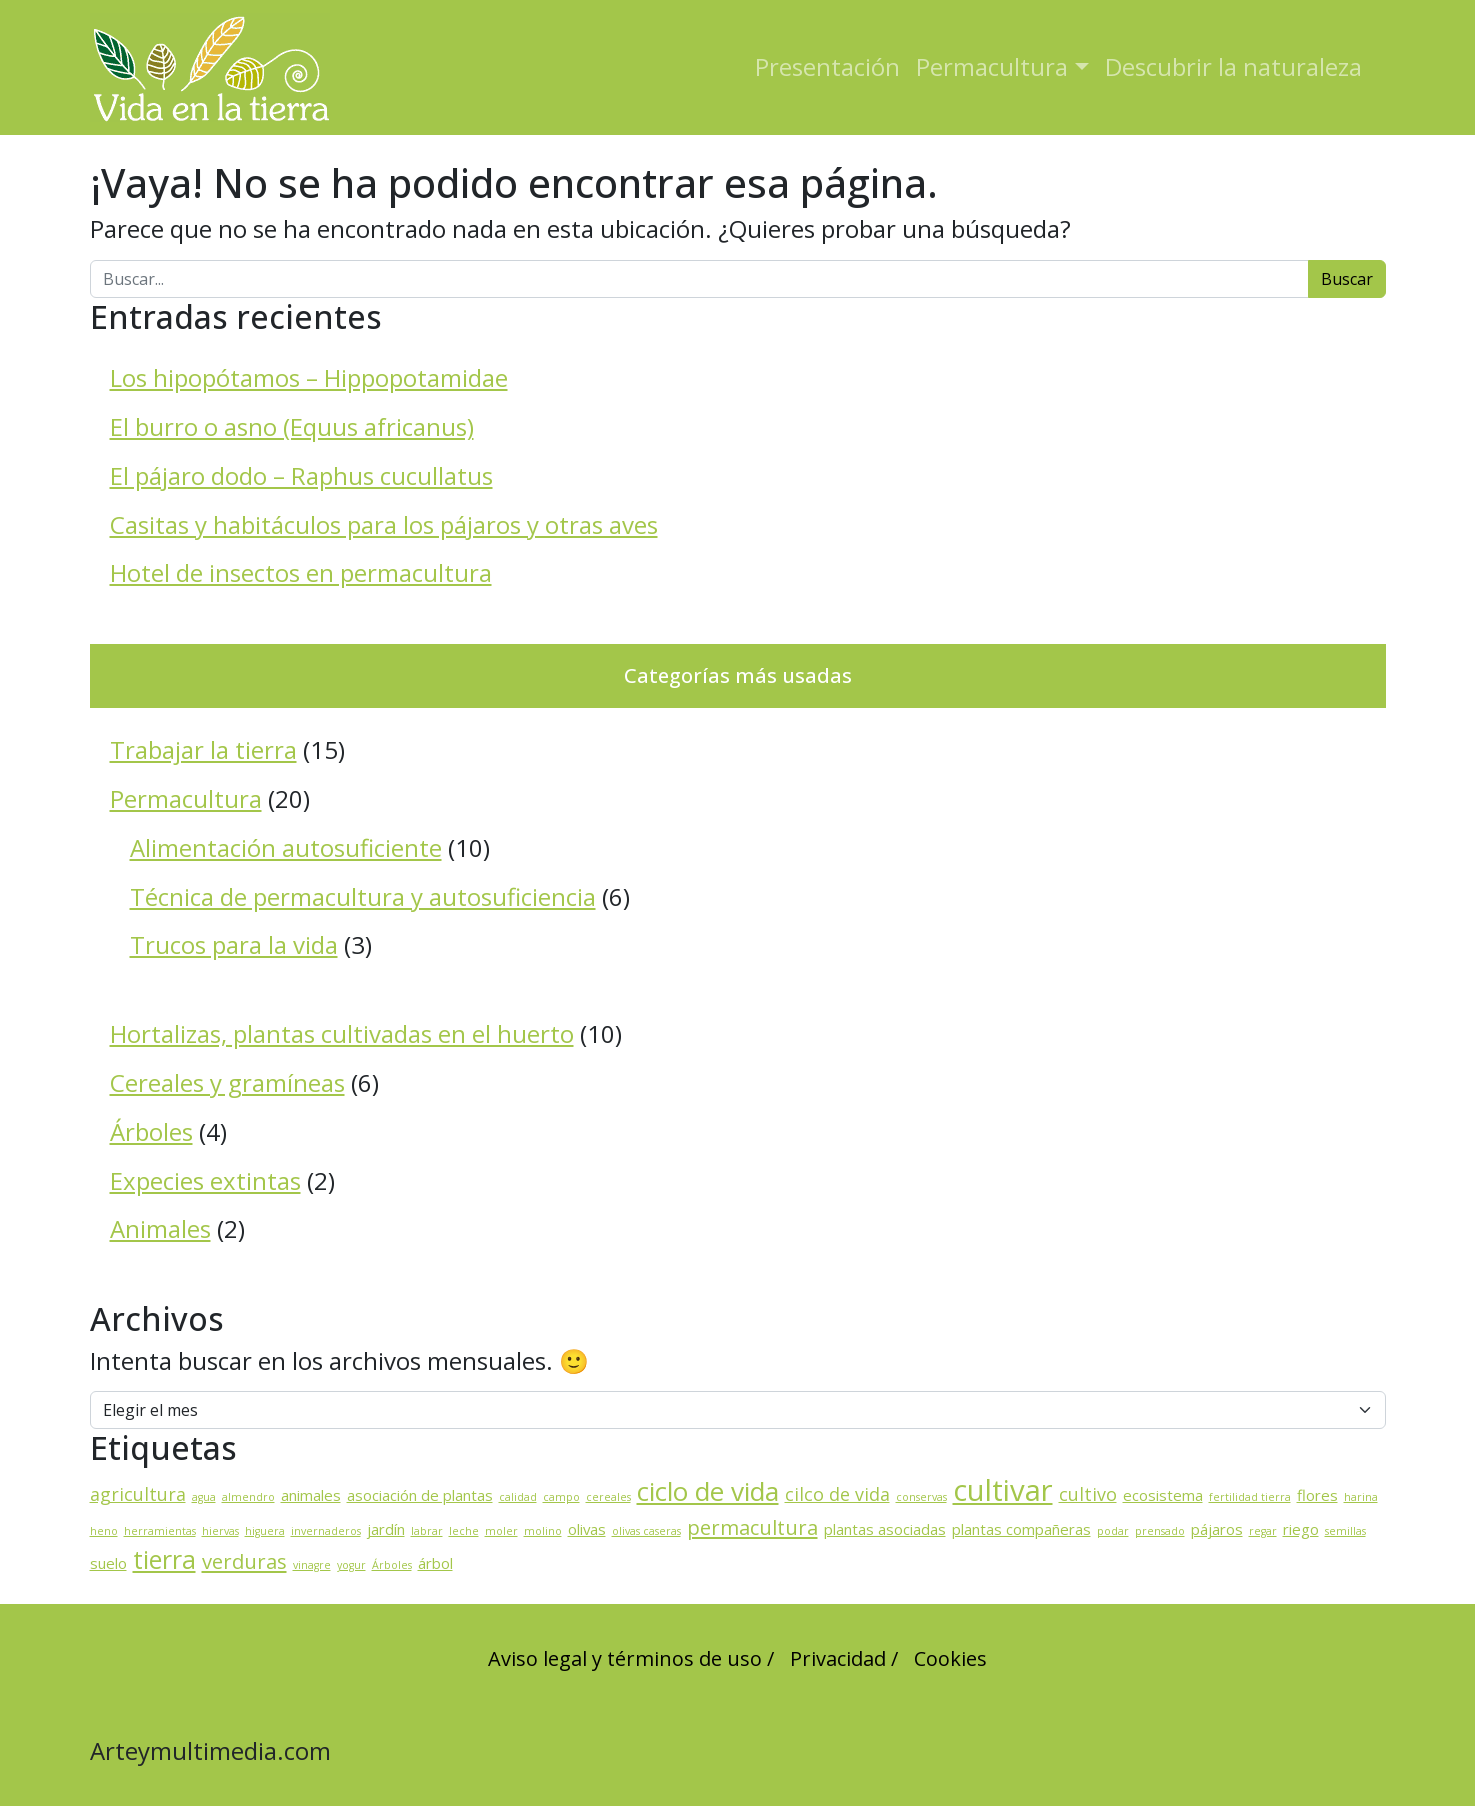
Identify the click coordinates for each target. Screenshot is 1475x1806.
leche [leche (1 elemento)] (464, 1531)
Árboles (151, 1131)
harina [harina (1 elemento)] (1361, 1497)
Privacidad (838, 1658)
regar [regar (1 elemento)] (1263, 1531)
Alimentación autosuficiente (286, 847)
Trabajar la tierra (203, 749)
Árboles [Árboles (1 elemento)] (392, 1565)
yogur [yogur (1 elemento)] (351, 1565)
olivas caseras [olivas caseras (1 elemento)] (646, 1531)
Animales (160, 1228)
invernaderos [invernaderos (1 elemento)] (326, 1531)
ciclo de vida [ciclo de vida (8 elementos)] (708, 1491)
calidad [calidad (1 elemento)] (518, 1497)
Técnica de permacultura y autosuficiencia (363, 896)
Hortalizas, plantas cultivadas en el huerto (342, 1033)
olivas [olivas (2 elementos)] (587, 1529)
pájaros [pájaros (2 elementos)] (1217, 1529)
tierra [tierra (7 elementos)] (164, 1559)
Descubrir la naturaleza (1233, 66)
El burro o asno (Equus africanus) (292, 426)
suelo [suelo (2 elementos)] (108, 1563)
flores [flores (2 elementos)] (1317, 1495)
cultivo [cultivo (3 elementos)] (1088, 1494)
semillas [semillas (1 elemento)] (1345, 1531)
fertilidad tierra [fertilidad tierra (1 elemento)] (1250, 1497)
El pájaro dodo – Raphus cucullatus (301, 475)
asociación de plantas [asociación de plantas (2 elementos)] (420, 1495)
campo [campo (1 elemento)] (561, 1497)
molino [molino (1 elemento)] (543, 1531)
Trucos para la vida (234, 944)
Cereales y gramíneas (227, 1082)
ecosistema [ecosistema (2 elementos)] (1163, 1495)
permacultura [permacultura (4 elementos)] (752, 1527)
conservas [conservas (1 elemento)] (921, 1497)
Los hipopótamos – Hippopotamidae (309, 377)
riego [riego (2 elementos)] (1301, 1529)
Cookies (950, 1658)
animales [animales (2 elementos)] (311, 1495)
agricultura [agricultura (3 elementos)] (138, 1494)
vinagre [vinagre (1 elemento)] (312, 1565)
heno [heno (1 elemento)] (104, 1531)
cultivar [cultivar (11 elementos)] (1003, 1490)
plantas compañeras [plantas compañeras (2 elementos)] (1021, 1529)
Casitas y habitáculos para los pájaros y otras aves (384, 524)
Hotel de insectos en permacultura (301, 572)
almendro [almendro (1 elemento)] (248, 1497)
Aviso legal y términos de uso (625, 1658)
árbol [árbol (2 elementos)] (435, 1563)
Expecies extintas (205, 1180)
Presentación (827, 66)
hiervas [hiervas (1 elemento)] (220, 1531)
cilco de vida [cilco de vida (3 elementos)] (837, 1494)
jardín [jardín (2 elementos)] (386, 1529)
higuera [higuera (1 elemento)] (265, 1531)
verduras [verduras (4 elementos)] (244, 1561)
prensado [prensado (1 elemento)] (1160, 1531)
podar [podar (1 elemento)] (1113, 1531)
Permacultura (992, 66)
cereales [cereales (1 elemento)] (608, 1497)
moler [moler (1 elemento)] (501, 1531)
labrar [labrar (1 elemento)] (427, 1531)
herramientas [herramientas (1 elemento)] (160, 1531)
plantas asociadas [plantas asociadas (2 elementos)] (885, 1529)
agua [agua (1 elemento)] (204, 1497)
